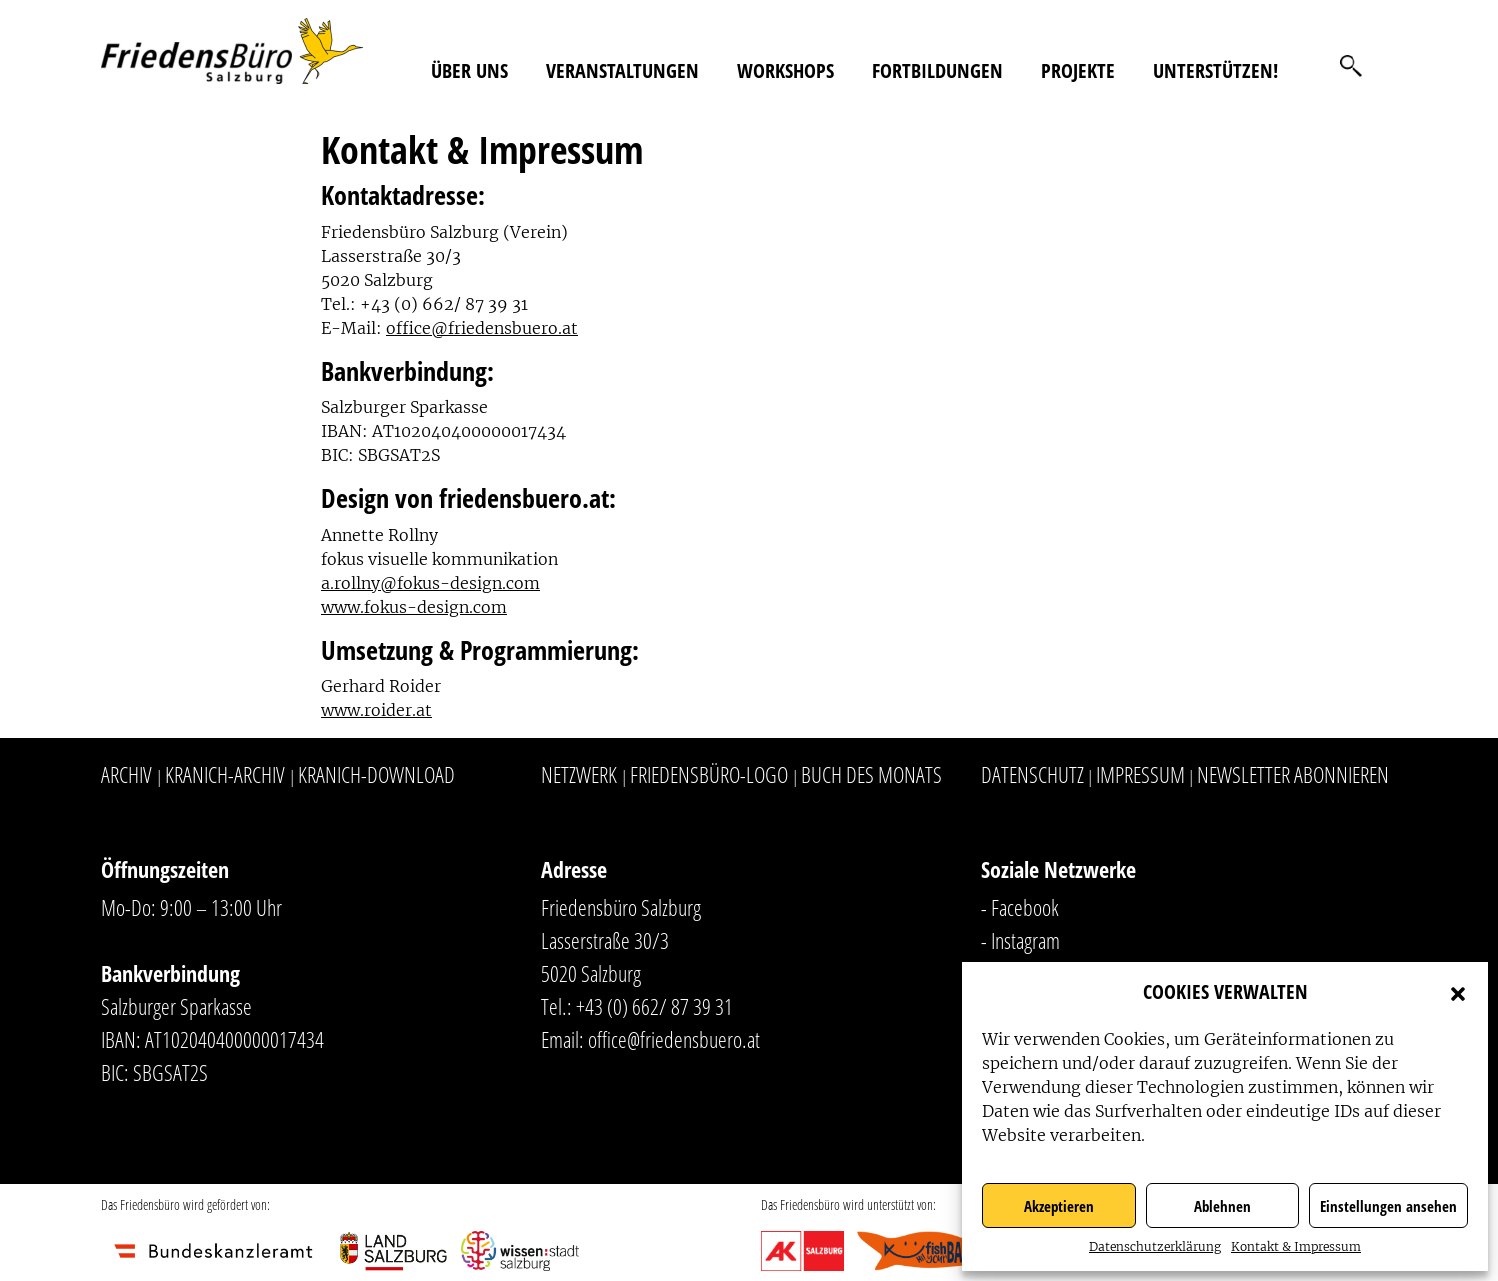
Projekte (1078, 70)
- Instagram (1020, 940)
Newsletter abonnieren (1293, 774)
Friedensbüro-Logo (709, 774)
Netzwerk (579, 774)
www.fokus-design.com (414, 607)
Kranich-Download (376, 774)
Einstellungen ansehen (1388, 1206)
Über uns (469, 70)
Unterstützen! (1215, 70)
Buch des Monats (871, 774)
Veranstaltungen (622, 70)
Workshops (785, 70)
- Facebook (1020, 907)
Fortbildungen (937, 70)
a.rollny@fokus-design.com (430, 583)
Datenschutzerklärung (1155, 1246)
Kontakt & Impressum (1296, 1246)
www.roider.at (376, 710)
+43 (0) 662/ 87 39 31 (654, 1006)
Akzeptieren (1059, 1206)
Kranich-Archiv (225, 774)
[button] (1458, 992)
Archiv (126, 774)
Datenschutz (1032, 774)
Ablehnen (1222, 1206)
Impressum (1140, 774)
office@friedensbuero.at (482, 328)
